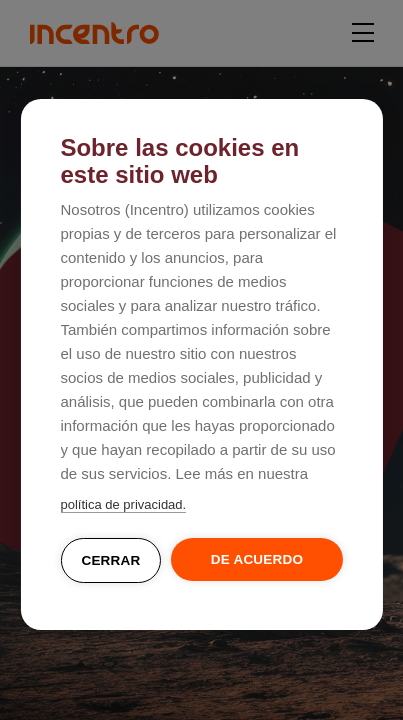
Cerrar (110, 560)
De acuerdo (257, 559)
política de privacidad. (123, 504)
